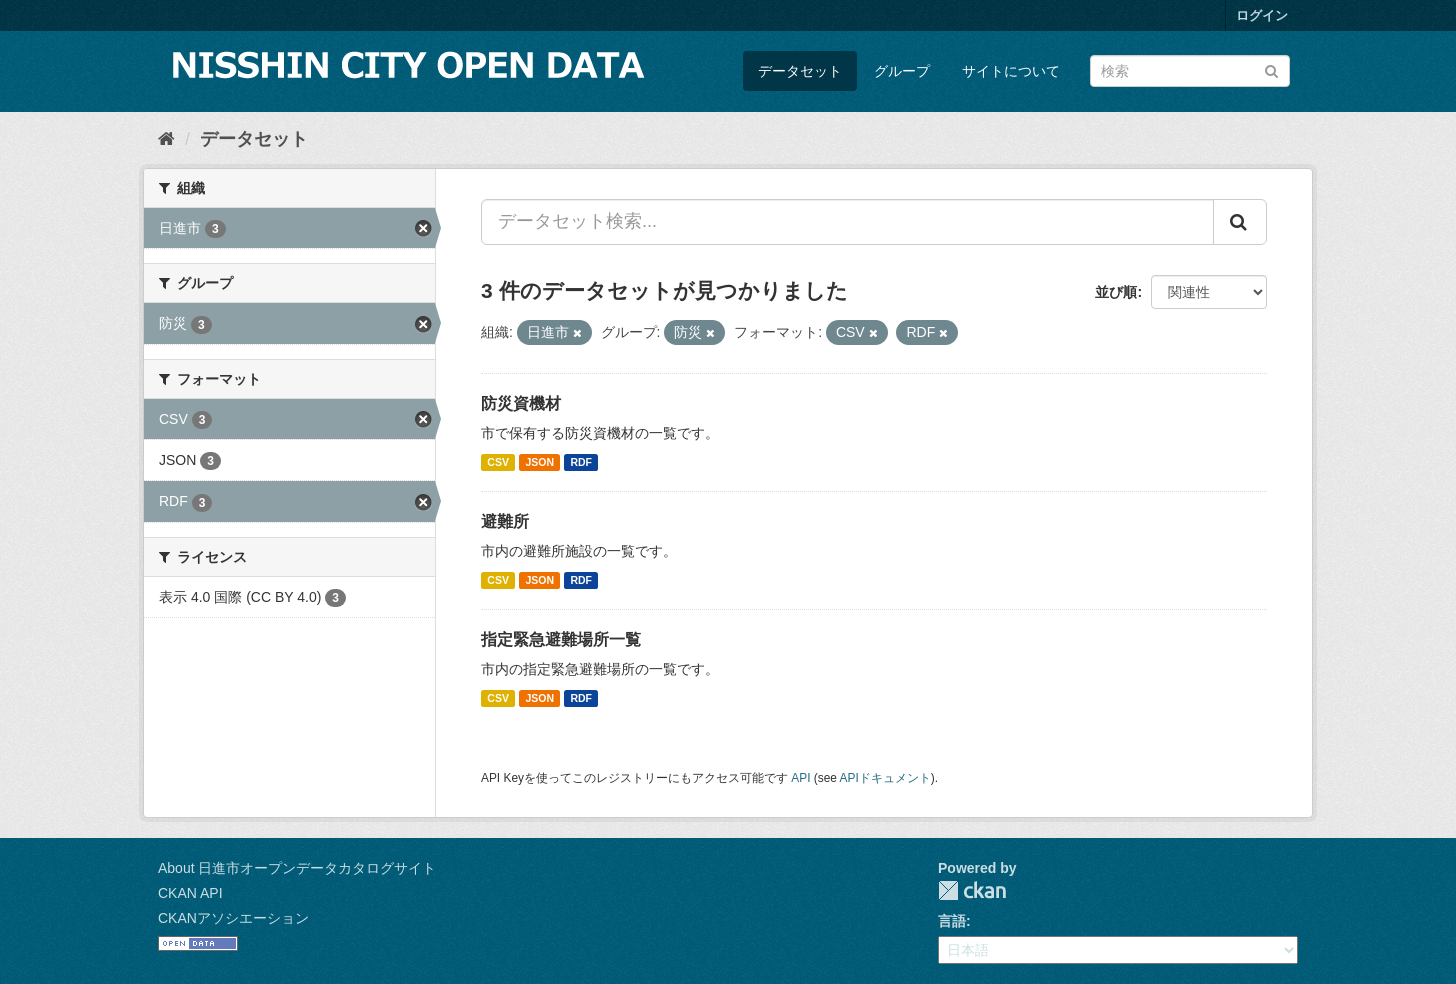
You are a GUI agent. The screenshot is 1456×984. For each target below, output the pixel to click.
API (800, 778)
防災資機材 (521, 403)
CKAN (972, 890)
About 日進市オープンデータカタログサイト (297, 868)
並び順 (1116, 292)
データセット (800, 71)
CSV (498, 462)
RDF (581, 462)
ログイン (1262, 15)
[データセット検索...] (847, 222)
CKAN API (190, 893)
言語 (952, 921)
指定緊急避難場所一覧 (561, 639)
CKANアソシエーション (233, 918)
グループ (902, 71)
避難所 (505, 521)
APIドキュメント (885, 778)
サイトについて (1011, 71)
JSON (539, 462)
